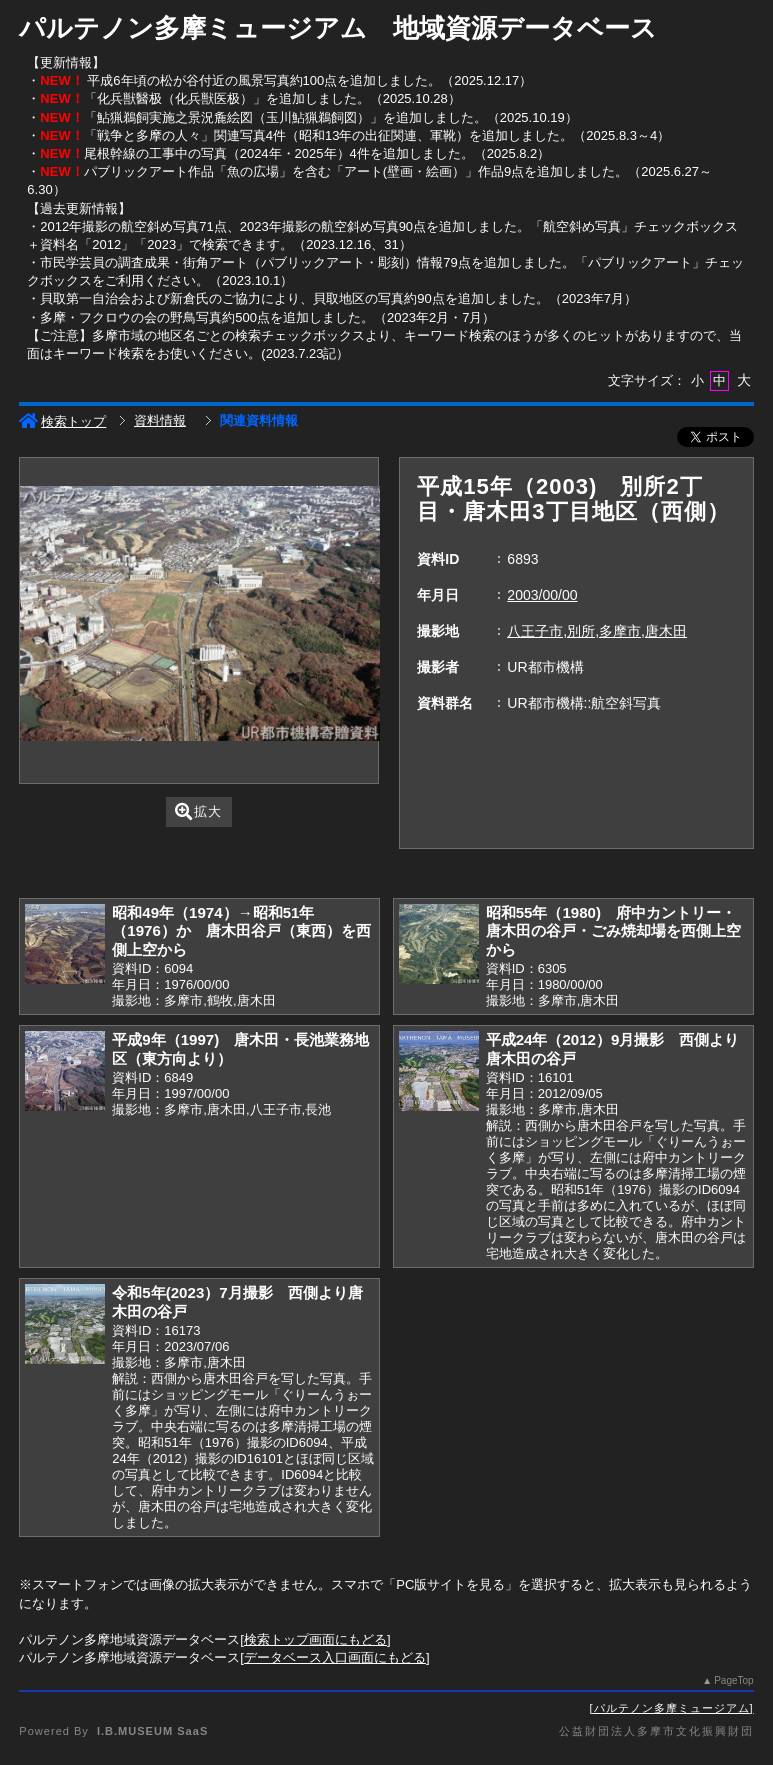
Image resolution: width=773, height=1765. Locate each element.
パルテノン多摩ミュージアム (672, 1708)
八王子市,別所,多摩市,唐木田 (597, 631)
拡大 (198, 811)
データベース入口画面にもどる (335, 1657)
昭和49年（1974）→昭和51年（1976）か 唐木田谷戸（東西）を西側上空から (241, 931)
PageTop (733, 1680)
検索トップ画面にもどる (315, 1639)
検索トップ (62, 421)
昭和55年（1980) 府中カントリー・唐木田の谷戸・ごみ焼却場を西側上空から (613, 931)
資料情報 (160, 420)
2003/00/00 (542, 595)
